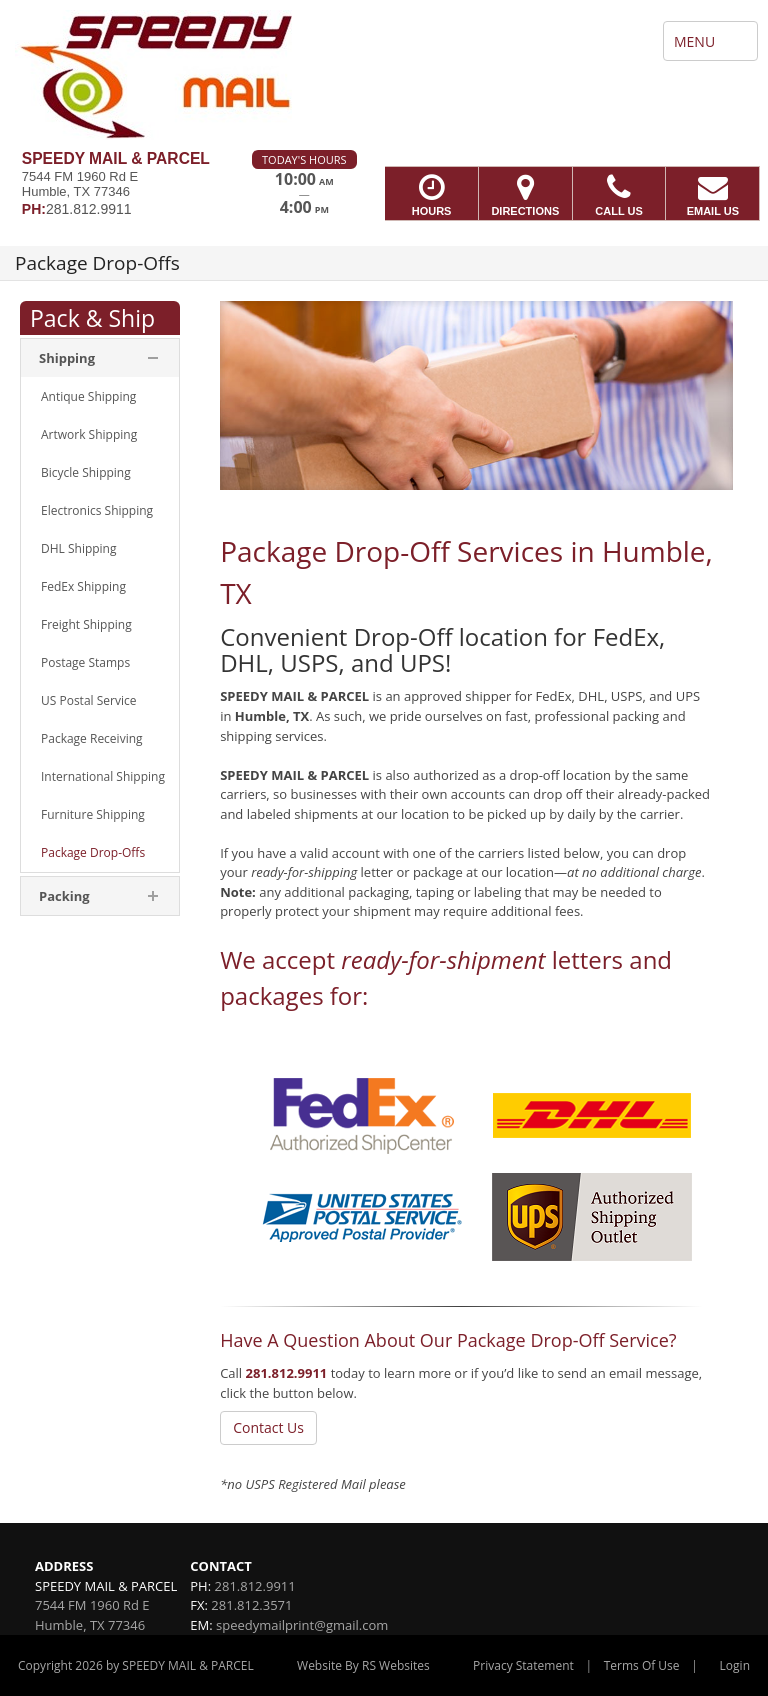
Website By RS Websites (363, 1665)
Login (735, 1665)
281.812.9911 (287, 1373)
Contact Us (268, 1427)
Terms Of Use (642, 1665)
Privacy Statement (523, 1665)
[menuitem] (100, 397)
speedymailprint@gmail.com (302, 1625)
